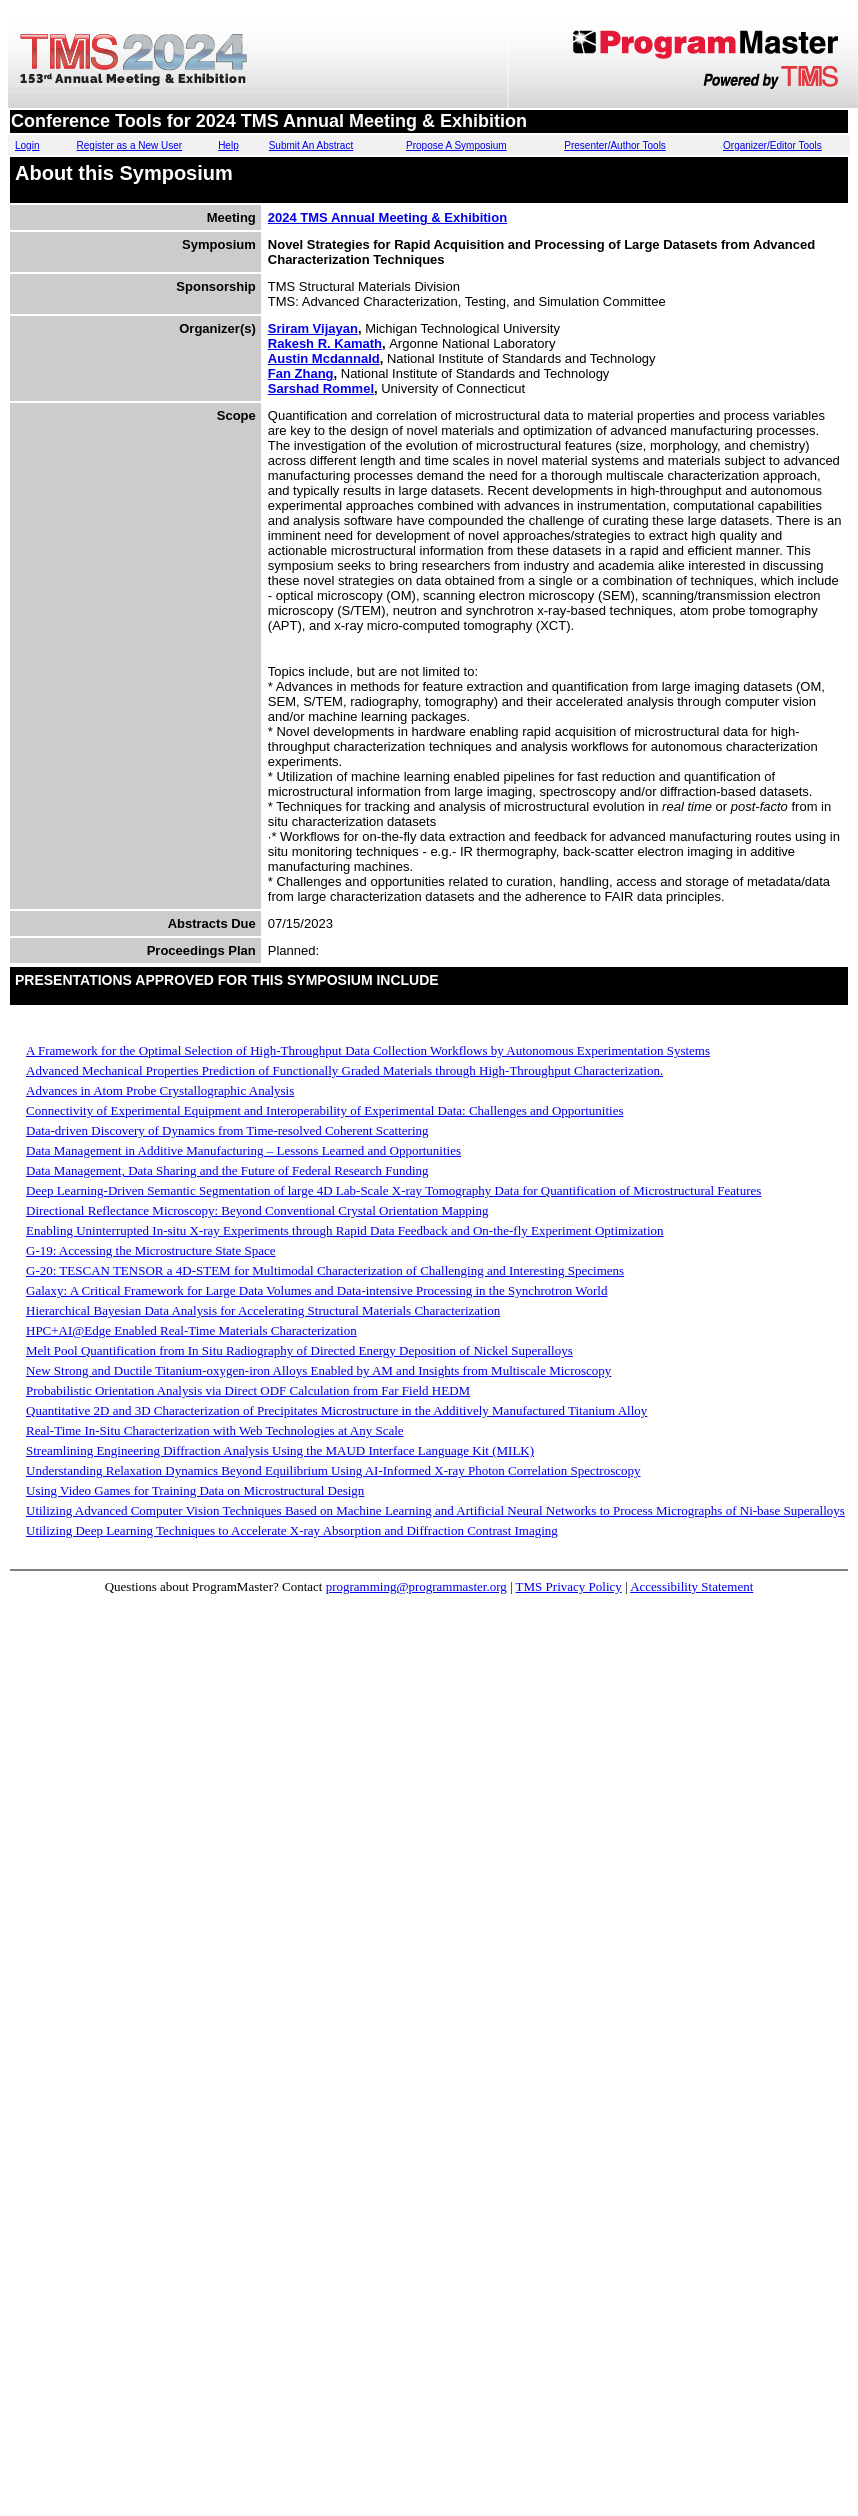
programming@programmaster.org (416, 1586)
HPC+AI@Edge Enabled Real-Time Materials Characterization (191, 1330)
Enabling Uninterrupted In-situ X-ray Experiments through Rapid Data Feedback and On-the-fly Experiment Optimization (345, 1230)
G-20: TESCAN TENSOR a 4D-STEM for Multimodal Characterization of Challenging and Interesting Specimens (325, 1270)
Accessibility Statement (691, 1586)
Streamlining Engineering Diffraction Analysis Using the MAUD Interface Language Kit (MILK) (280, 1450)
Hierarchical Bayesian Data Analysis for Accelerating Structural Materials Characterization (263, 1310)
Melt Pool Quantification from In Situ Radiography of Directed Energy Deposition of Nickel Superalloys (299, 1350)
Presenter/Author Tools (615, 145)
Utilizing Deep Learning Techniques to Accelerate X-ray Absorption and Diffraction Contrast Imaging (292, 1530)
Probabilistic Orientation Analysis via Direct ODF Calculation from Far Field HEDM (248, 1390)
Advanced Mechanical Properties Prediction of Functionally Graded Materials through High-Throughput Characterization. (344, 1070)
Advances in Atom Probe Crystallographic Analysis (160, 1090)
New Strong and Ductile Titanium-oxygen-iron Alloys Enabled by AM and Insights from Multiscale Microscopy (318, 1370)
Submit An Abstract (311, 145)
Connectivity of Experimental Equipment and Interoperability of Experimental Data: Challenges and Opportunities (324, 1110)
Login (27, 145)
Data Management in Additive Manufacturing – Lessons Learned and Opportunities (243, 1150)
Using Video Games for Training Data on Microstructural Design (195, 1490)
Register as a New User (130, 145)
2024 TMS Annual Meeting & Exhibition (387, 217)
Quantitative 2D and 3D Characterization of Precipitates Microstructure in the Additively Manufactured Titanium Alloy (336, 1410)
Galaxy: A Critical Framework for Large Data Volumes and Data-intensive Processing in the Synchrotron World (316, 1290)
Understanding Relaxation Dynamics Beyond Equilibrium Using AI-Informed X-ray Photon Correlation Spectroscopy (333, 1470)
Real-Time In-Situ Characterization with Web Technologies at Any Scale (215, 1430)
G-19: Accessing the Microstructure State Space (150, 1250)
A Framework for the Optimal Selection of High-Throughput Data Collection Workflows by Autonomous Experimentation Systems (368, 1050)
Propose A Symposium (456, 145)
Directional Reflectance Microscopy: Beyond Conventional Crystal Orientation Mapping (257, 1210)
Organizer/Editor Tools (772, 145)
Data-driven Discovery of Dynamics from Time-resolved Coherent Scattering (227, 1130)
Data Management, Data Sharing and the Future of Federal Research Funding (227, 1170)
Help (228, 145)
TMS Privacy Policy (569, 1586)
